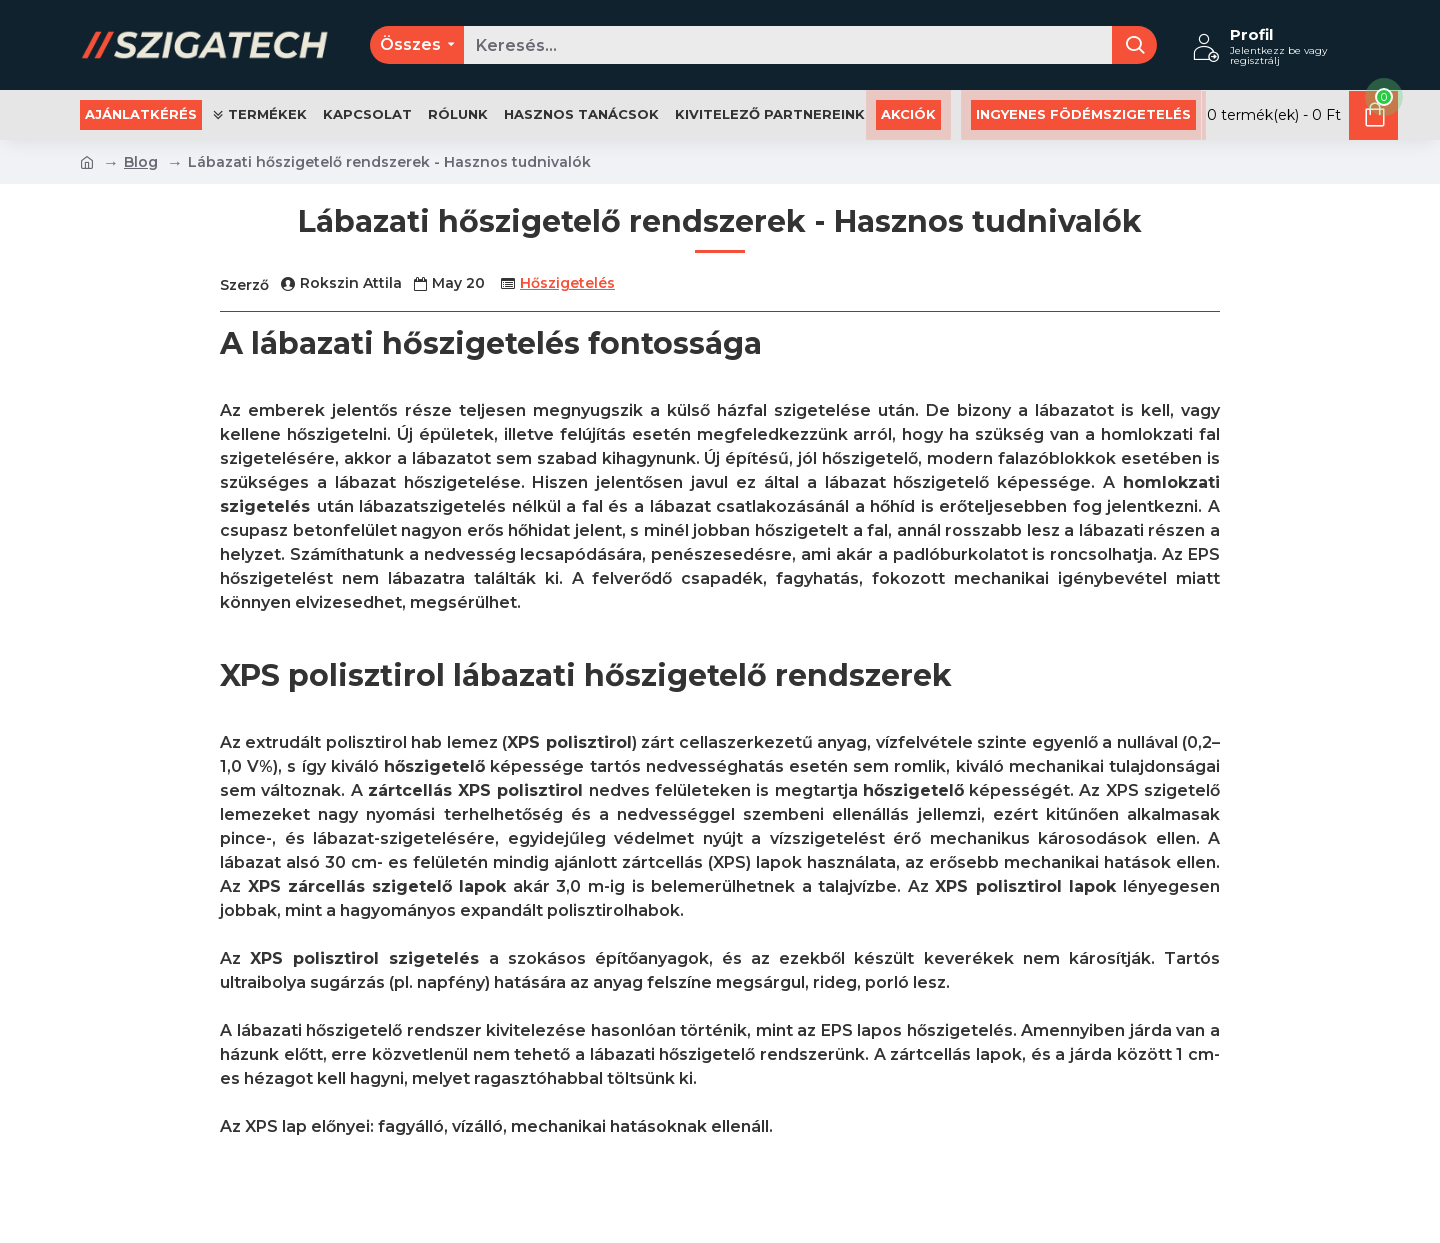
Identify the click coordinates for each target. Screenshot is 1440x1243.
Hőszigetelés (567, 283)
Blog (141, 162)
